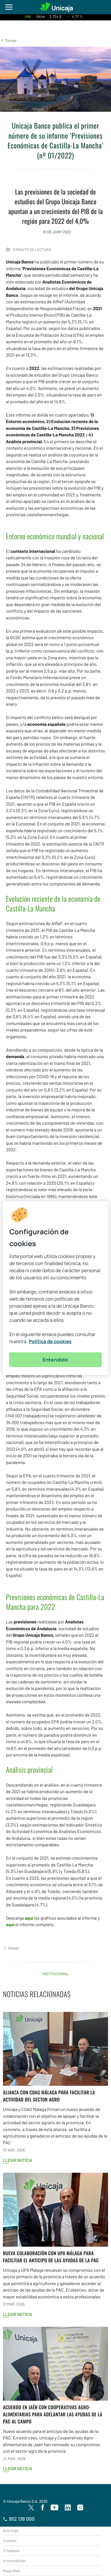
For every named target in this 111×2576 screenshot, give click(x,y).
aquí (29, 1918)
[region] (55, 1288)
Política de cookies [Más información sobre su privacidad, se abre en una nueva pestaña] (50, 1341)
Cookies (9, 2540)
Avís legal (11, 2530)
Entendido (55, 1359)
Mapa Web (11, 2570)
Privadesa (11, 2550)
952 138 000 (19, 2519)
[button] (8, 40)
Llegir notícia (17, 2160)
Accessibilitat (14, 2560)
